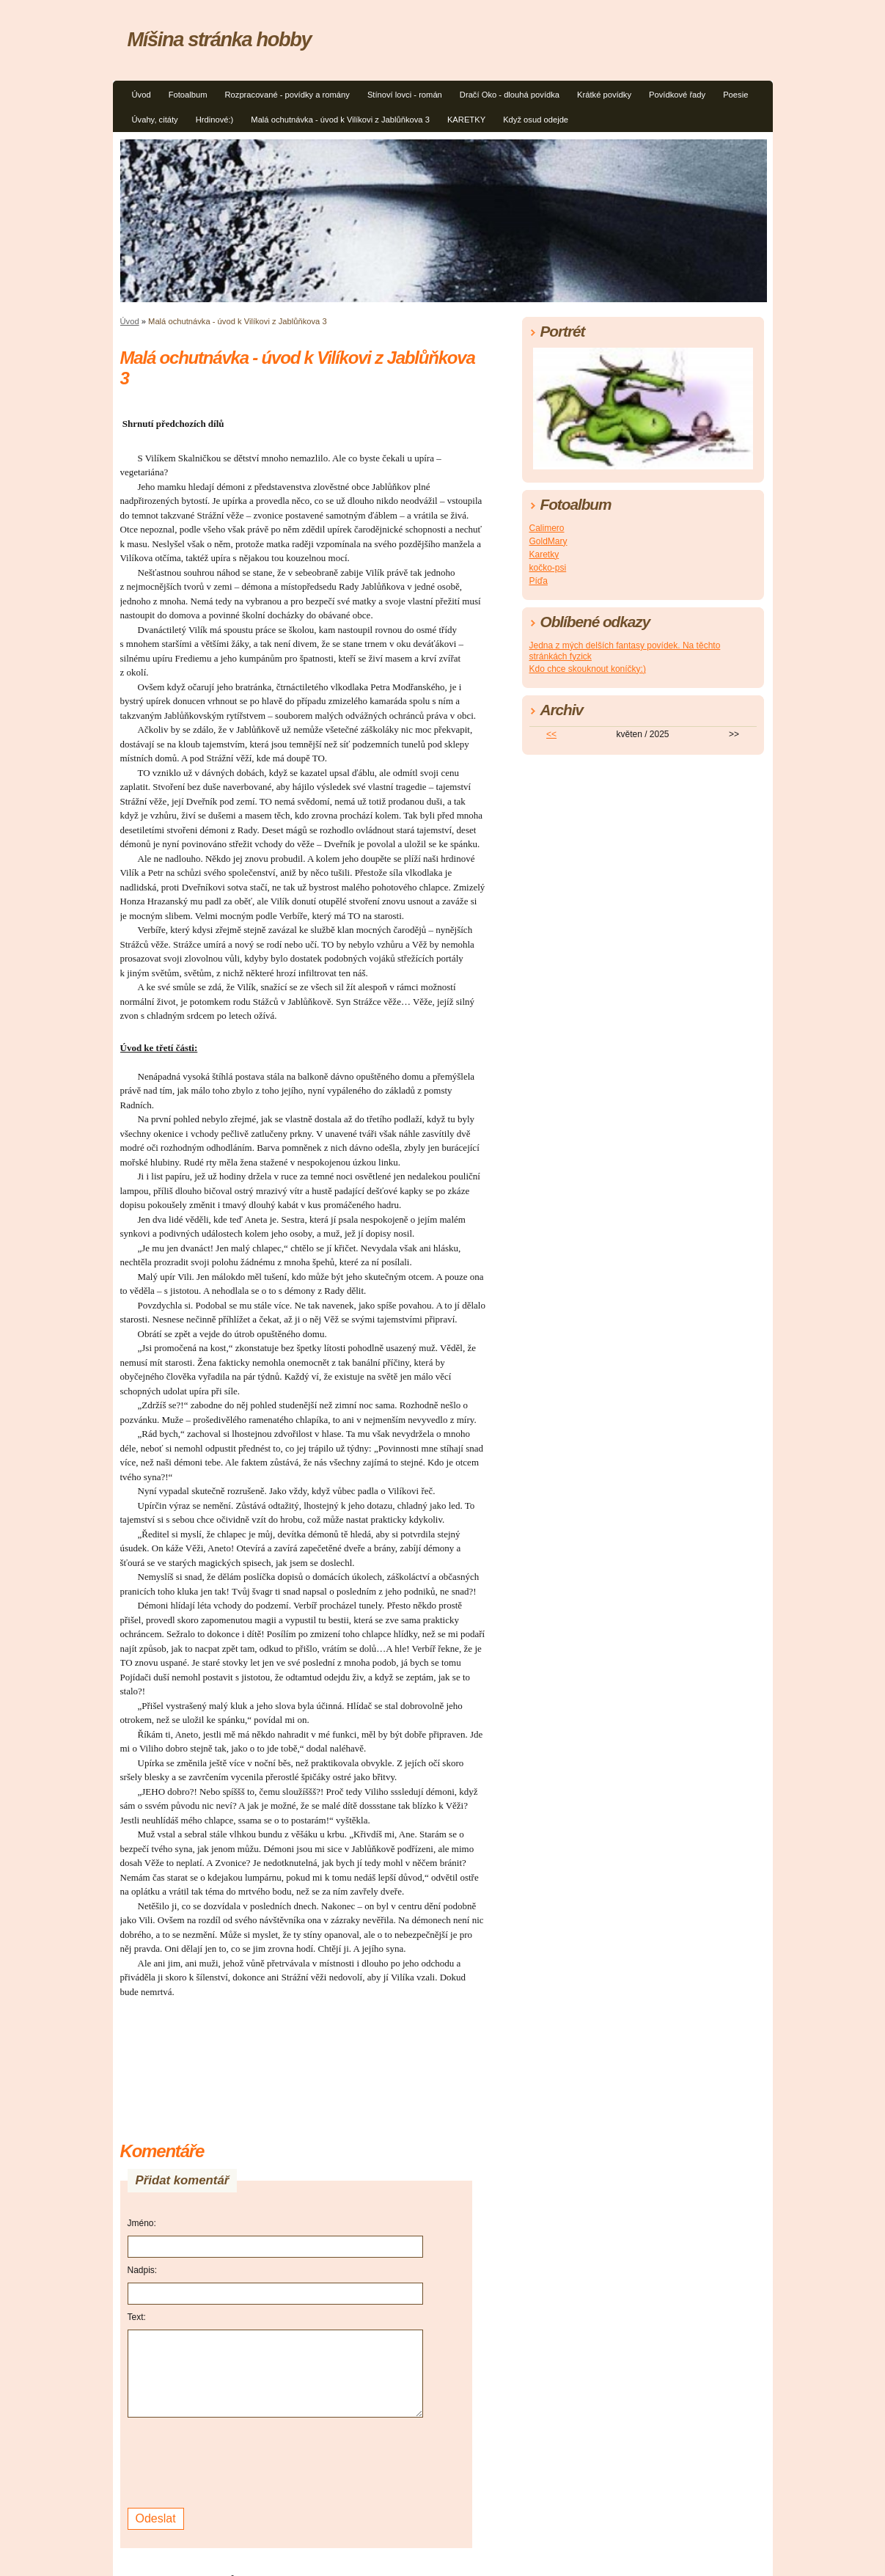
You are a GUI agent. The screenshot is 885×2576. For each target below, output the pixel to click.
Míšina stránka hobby (220, 39)
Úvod (141, 94)
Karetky (544, 554)
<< (551, 734)
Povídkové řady (677, 94)
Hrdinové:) (215, 119)
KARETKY (466, 119)
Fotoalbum (188, 94)
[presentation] (239, 2460)
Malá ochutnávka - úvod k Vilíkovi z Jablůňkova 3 (340, 119)
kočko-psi (548, 568)
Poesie (735, 94)
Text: (137, 2317)
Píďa (538, 581)
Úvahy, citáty (155, 119)
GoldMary (548, 541)
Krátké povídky (604, 94)
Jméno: (142, 2223)
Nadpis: (143, 2270)
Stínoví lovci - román (404, 94)
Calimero (547, 528)
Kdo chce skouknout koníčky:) (587, 669)
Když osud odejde (535, 119)
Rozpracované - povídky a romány (286, 94)
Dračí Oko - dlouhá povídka (509, 94)
